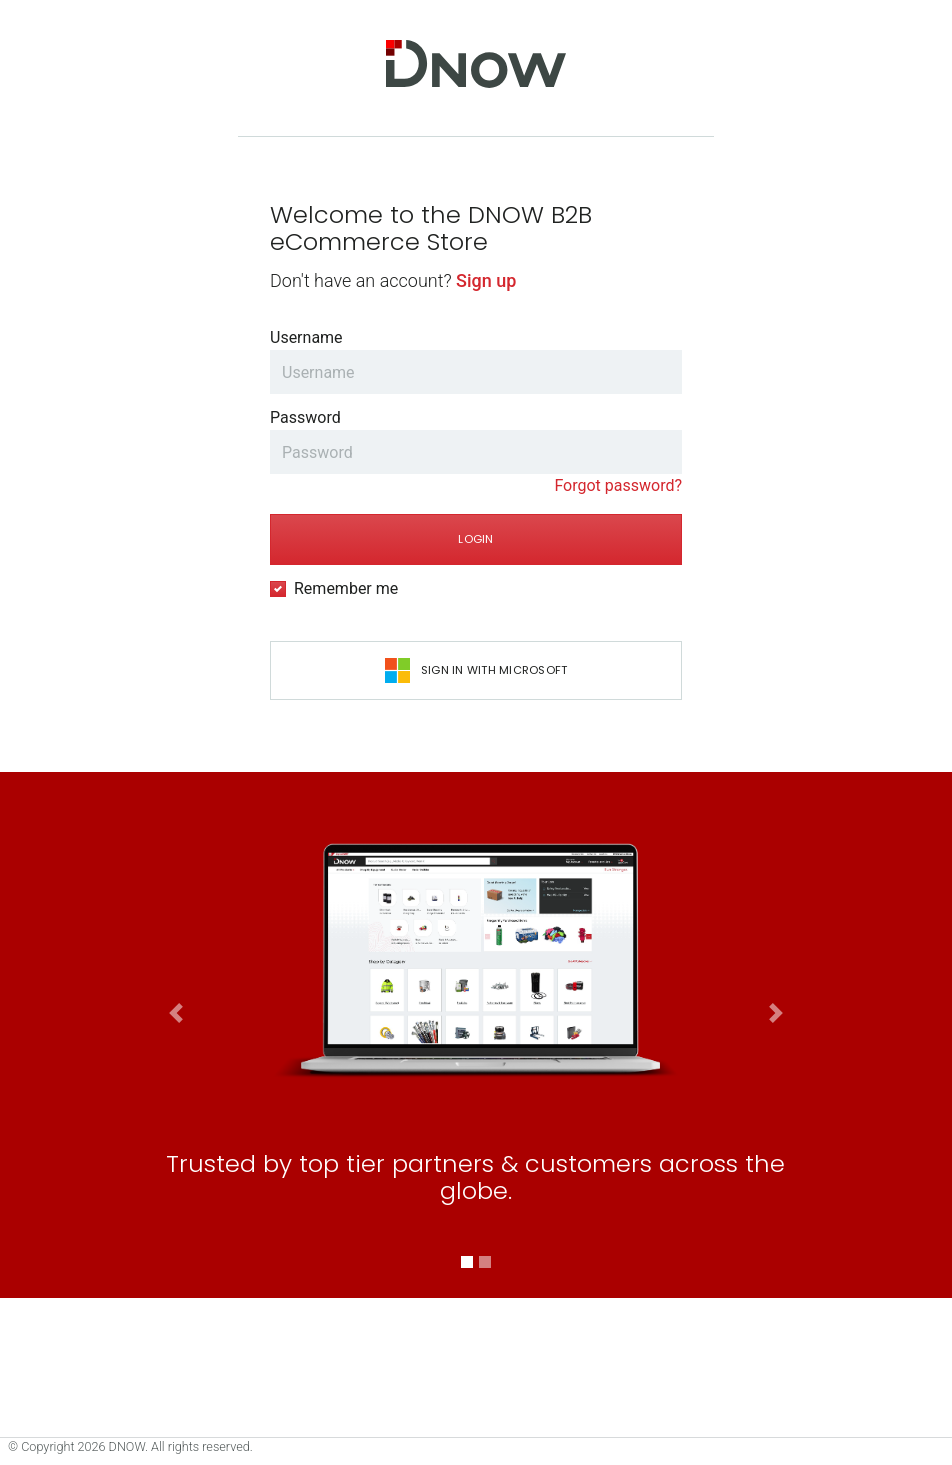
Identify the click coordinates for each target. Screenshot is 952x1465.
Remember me (346, 588)
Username (306, 337)
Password (305, 417)
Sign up (486, 280)
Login (475, 539)
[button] (176, 1234)
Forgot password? (618, 485)
